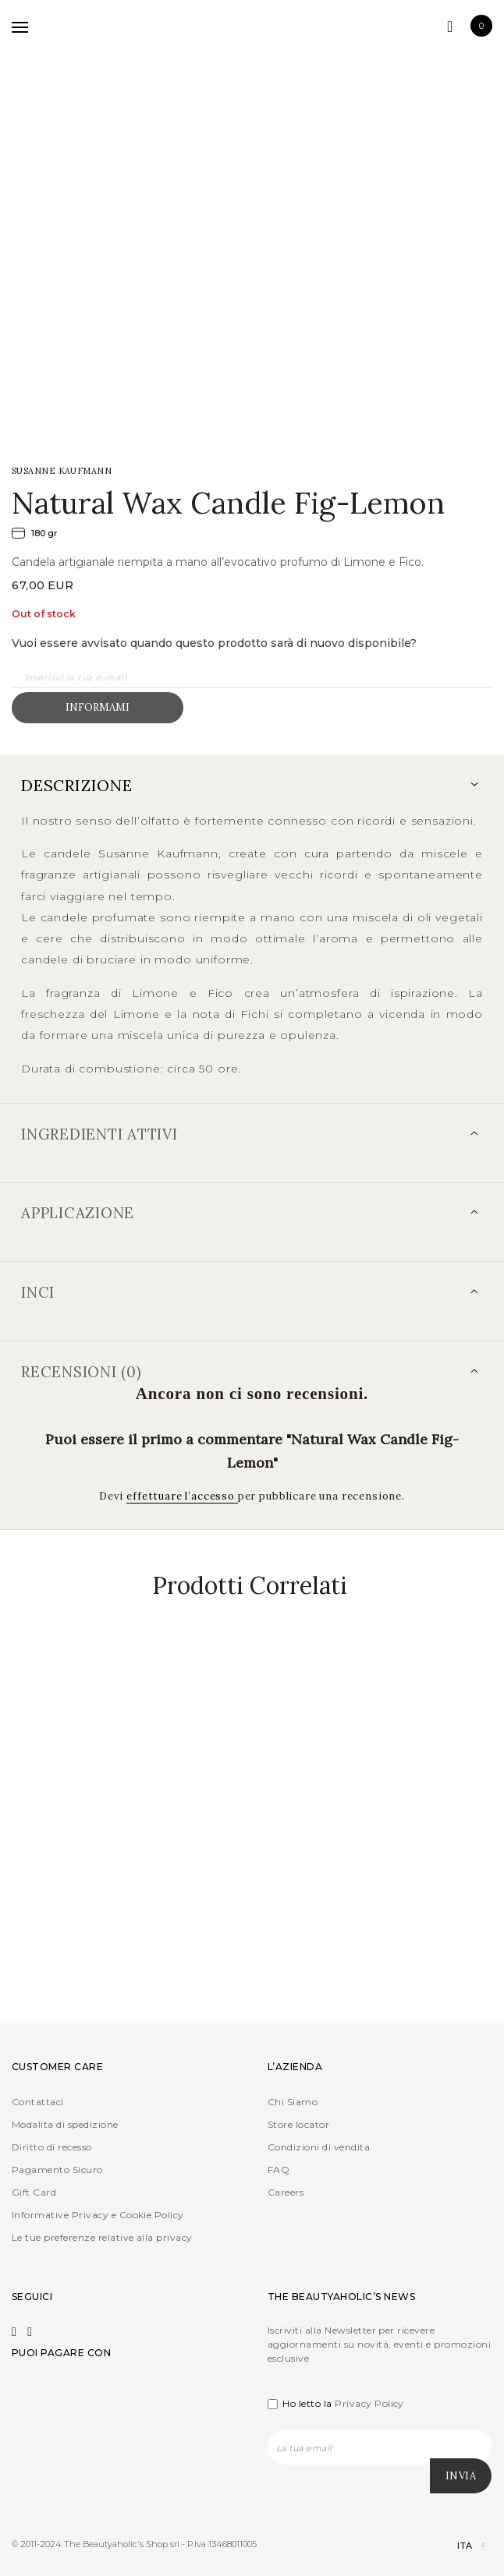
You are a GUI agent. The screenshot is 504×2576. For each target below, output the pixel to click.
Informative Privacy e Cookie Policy (98, 2215)
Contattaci (38, 2102)
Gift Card (34, 2192)
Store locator (298, 2124)
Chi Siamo (293, 2102)
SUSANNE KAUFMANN (62, 470)
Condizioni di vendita (319, 2147)
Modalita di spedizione (65, 2124)
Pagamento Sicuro (57, 2169)
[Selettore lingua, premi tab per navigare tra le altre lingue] (457, 2546)
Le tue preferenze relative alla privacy (102, 2237)
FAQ (278, 2169)
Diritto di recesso (52, 2147)
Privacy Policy (369, 2403)
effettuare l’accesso (182, 1496)
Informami (98, 707)
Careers (285, 2192)
